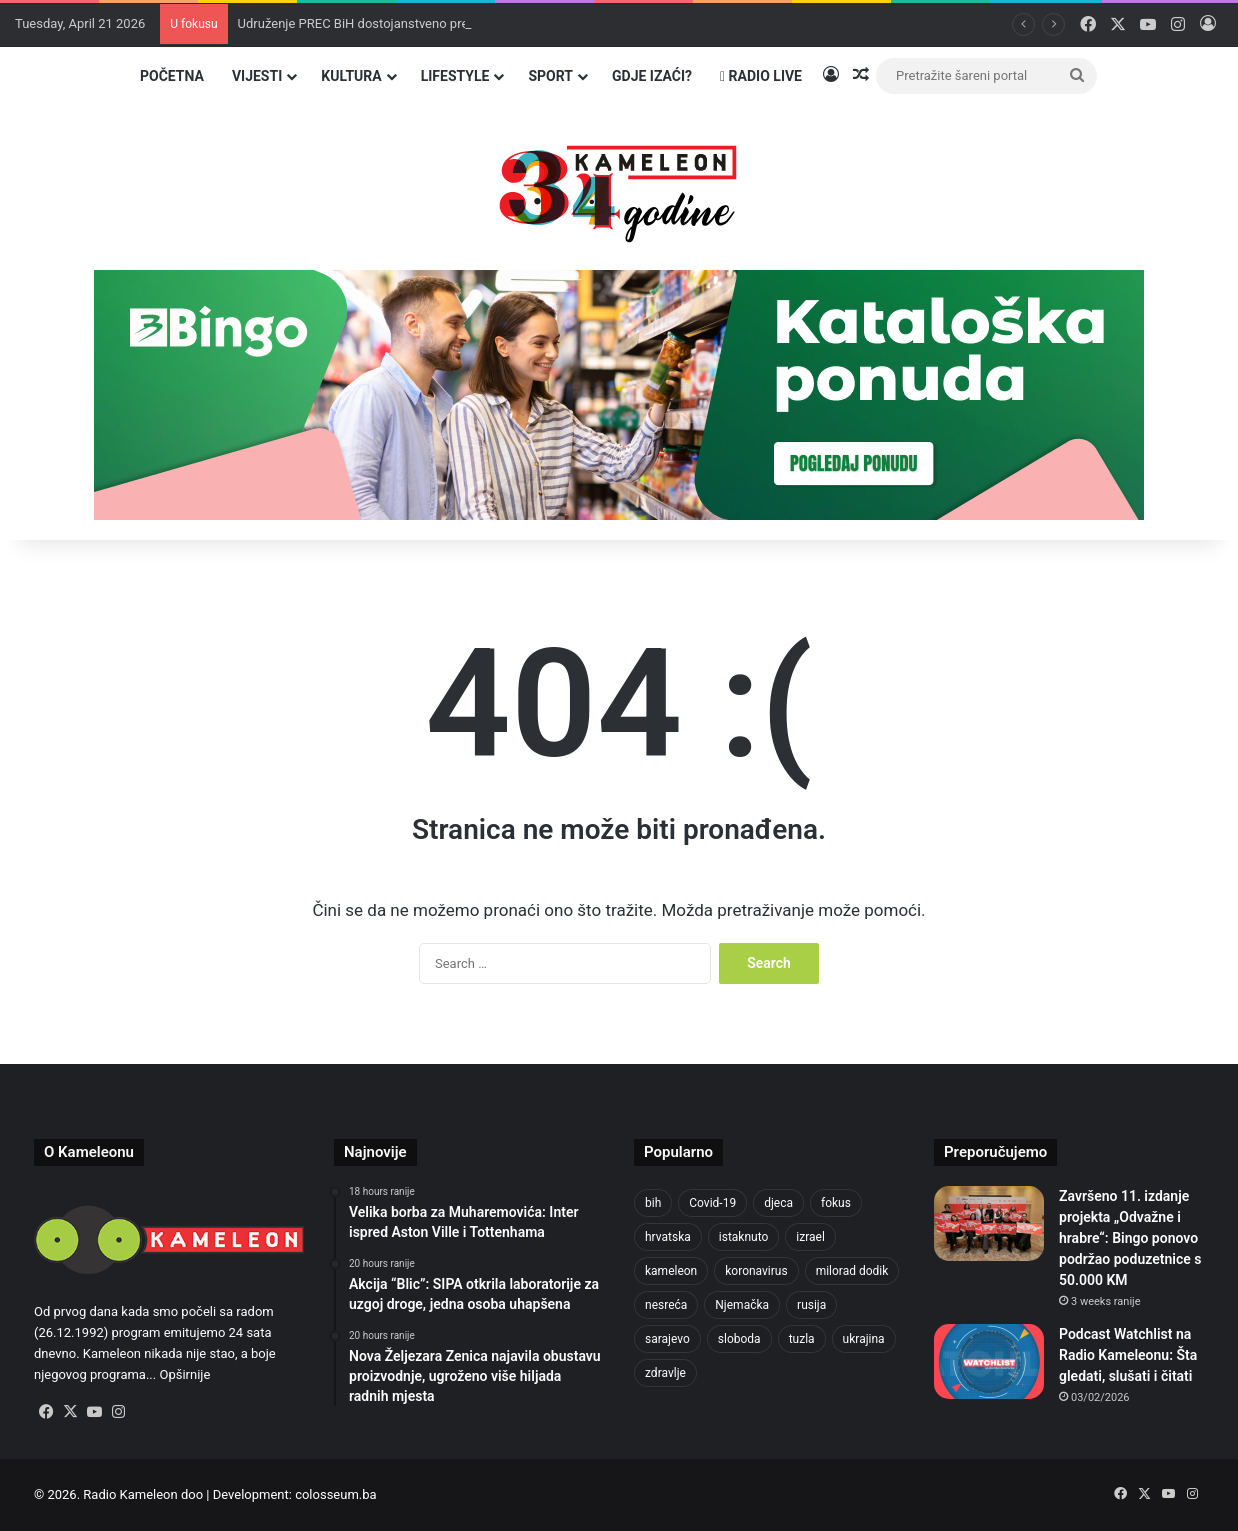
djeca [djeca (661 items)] (778, 1203)
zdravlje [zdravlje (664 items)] (665, 1373)
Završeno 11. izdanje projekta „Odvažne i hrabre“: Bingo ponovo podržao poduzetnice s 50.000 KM (1130, 1238)
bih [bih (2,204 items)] (653, 1203)
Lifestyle (455, 76)
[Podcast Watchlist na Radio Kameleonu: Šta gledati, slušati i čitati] (989, 1361)
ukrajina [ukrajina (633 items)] (864, 1339)
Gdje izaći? (652, 76)
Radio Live (761, 76)
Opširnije (184, 1374)
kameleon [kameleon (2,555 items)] (671, 1271)
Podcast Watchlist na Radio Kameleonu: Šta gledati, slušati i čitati (1128, 1355)
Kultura (351, 76)
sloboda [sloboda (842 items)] (739, 1339)
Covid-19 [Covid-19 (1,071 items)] (712, 1203)
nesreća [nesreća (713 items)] (666, 1305)
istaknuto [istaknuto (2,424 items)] (744, 1237)
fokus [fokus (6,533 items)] (836, 1203)
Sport (550, 76)
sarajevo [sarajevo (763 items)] (667, 1339)
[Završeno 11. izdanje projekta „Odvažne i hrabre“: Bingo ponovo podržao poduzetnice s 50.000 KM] (989, 1223)
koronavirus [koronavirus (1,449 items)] (756, 1271)
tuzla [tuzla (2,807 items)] (802, 1339)
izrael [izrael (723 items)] (810, 1237)
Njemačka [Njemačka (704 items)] (742, 1305)
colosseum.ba (335, 1494)
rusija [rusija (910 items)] (811, 1305)
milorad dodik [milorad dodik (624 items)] (852, 1271)
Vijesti (257, 76)
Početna (172, 76)
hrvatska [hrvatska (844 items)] (668, 1237)
